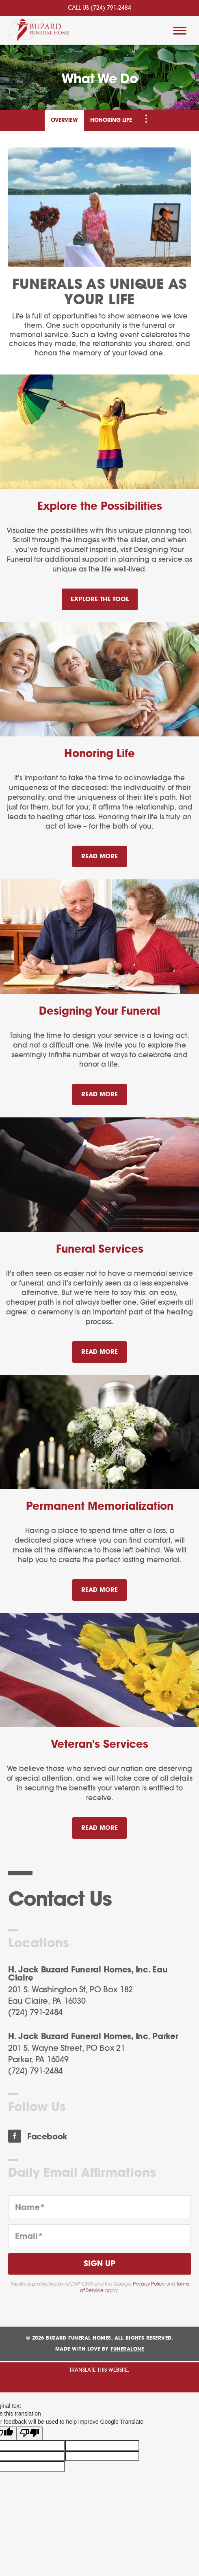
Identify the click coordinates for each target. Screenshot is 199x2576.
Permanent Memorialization (99, 1506)
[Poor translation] (30, 2433)
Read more (104, 852)
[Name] (99, 2206)
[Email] (99, 2235)
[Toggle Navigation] (146, 119)
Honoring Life (111, 120)
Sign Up (99, 2264)
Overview (64, 120)
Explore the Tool (100, 599)
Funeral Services (99, 1249)
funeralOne (127, 2349)
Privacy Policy (148, 2284)
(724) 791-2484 (111, 8)
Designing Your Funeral (99, 1011)
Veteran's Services (99, 1744)
